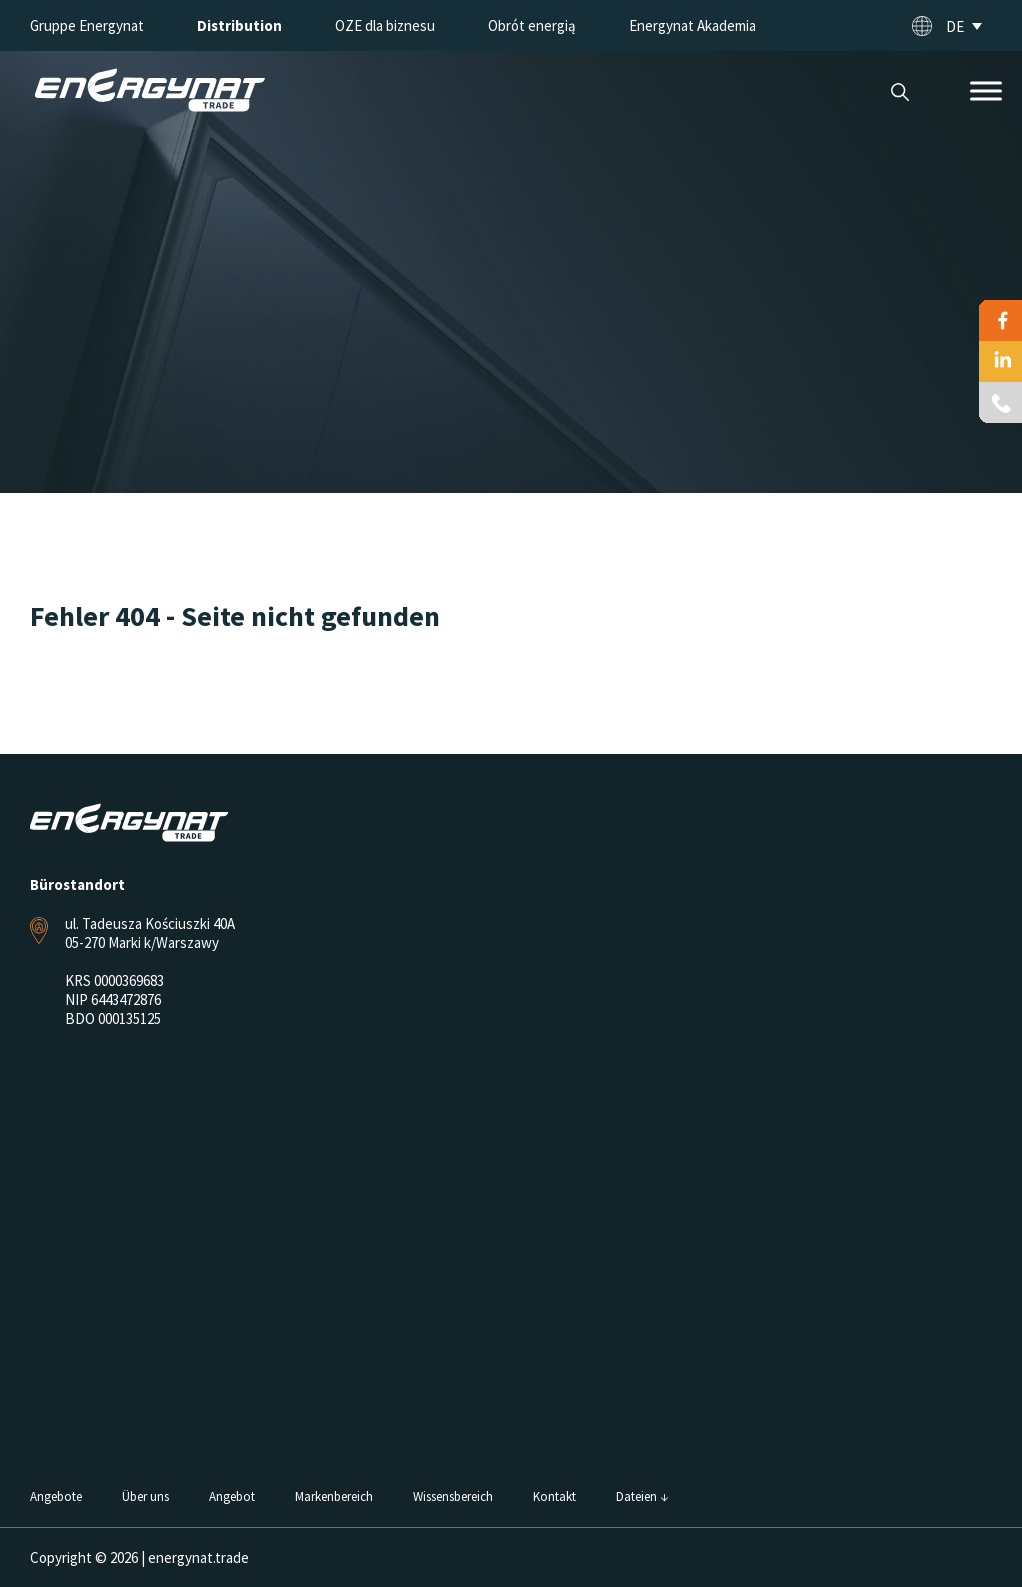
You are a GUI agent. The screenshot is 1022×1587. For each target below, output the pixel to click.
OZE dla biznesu (385, 25)
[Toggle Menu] (986, 90)
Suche (899, 92)
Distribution (239, 25)
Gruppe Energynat (87, 25)
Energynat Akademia (692, 25)
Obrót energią (532, 25)
